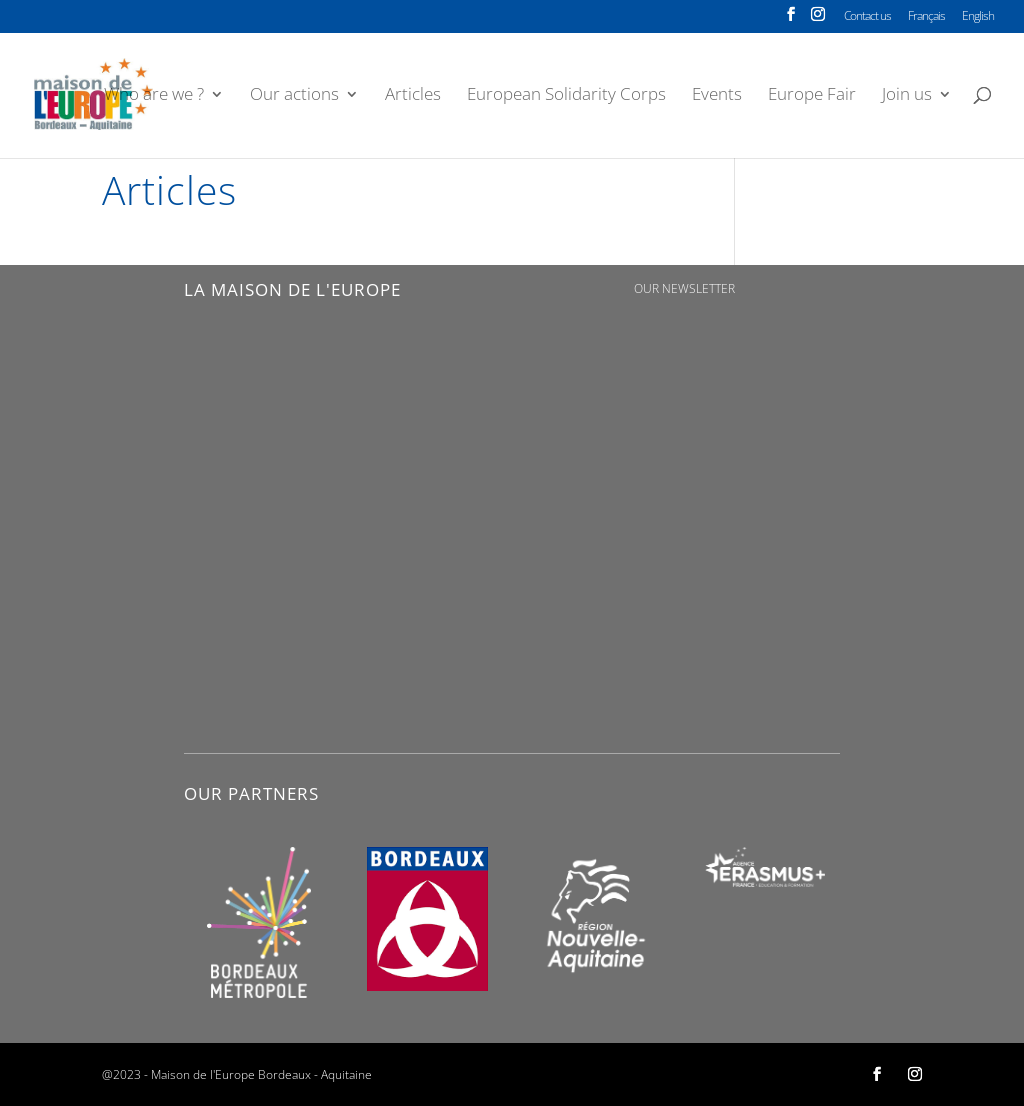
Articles (413, 96)
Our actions (294, 96)
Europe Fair (812, 96)
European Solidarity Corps (566, 96)
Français (926, 17)
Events (717, 96)
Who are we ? (154, 96)
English (978, 17)
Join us (907, 96)
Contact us (867, 17)
